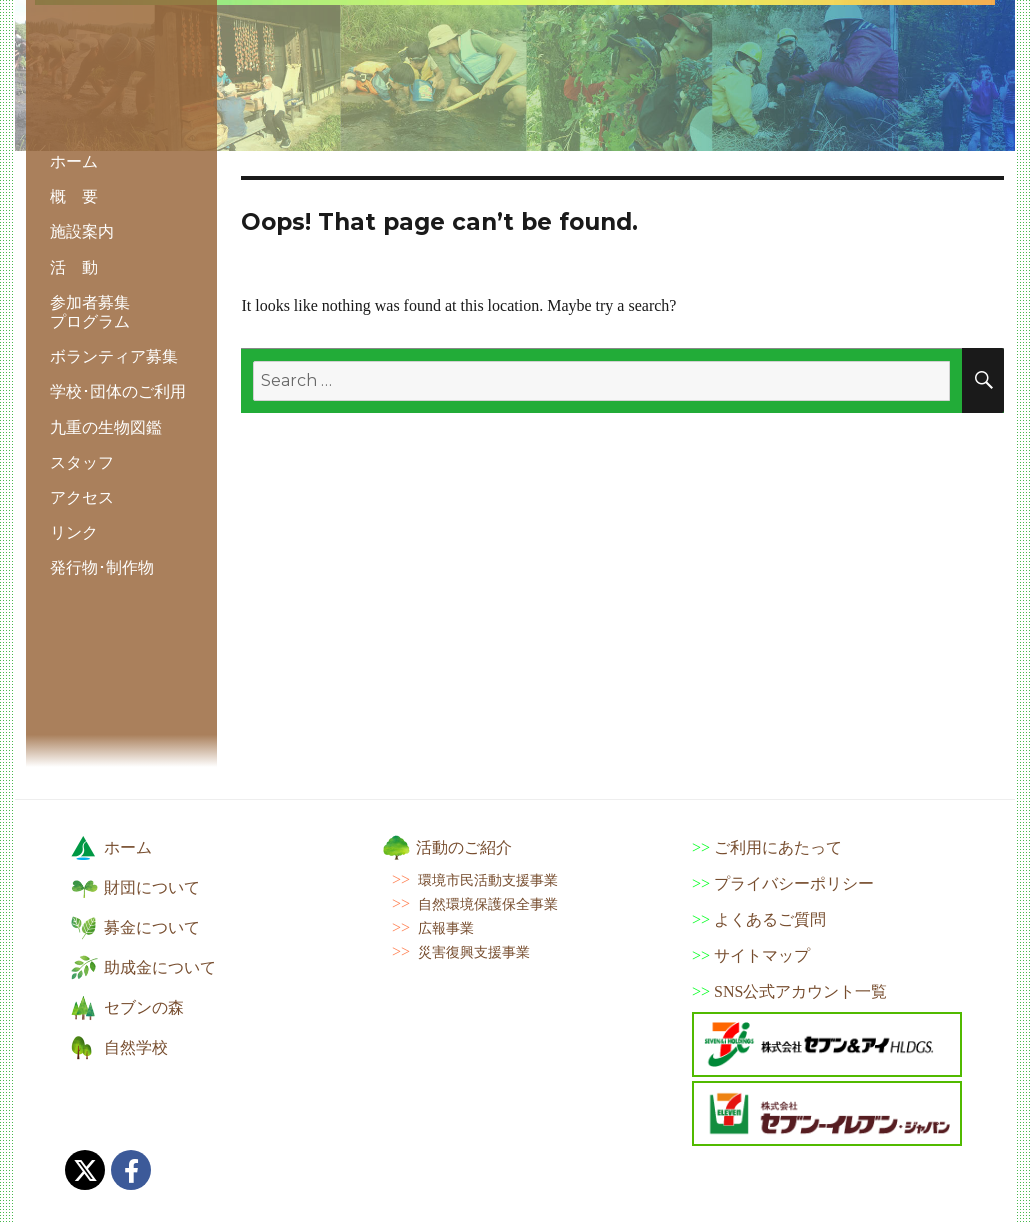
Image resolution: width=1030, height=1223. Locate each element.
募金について (152, 927)
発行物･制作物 (102, 567)
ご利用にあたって (778, 847)
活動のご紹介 (464, 847)
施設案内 (82, 231)
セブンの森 (144, 1007)
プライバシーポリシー (794, 883)
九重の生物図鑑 (106, 427)
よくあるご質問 (770, 919)
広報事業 (446, 928)
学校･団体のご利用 (118, 391)
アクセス (82, 497)
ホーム (74, 161)
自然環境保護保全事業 (488, 904)
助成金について (160, 967)
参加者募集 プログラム (90, 312)
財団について (152, 887)
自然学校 (136, 1047)
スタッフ (82, 462)
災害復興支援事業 (474, 952)
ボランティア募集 (114, 356)
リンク (74, 532)
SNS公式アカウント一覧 (800, 991)
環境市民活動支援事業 (488, 880)
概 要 (74, 196)
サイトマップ (762, 955)
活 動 (74, 267)
